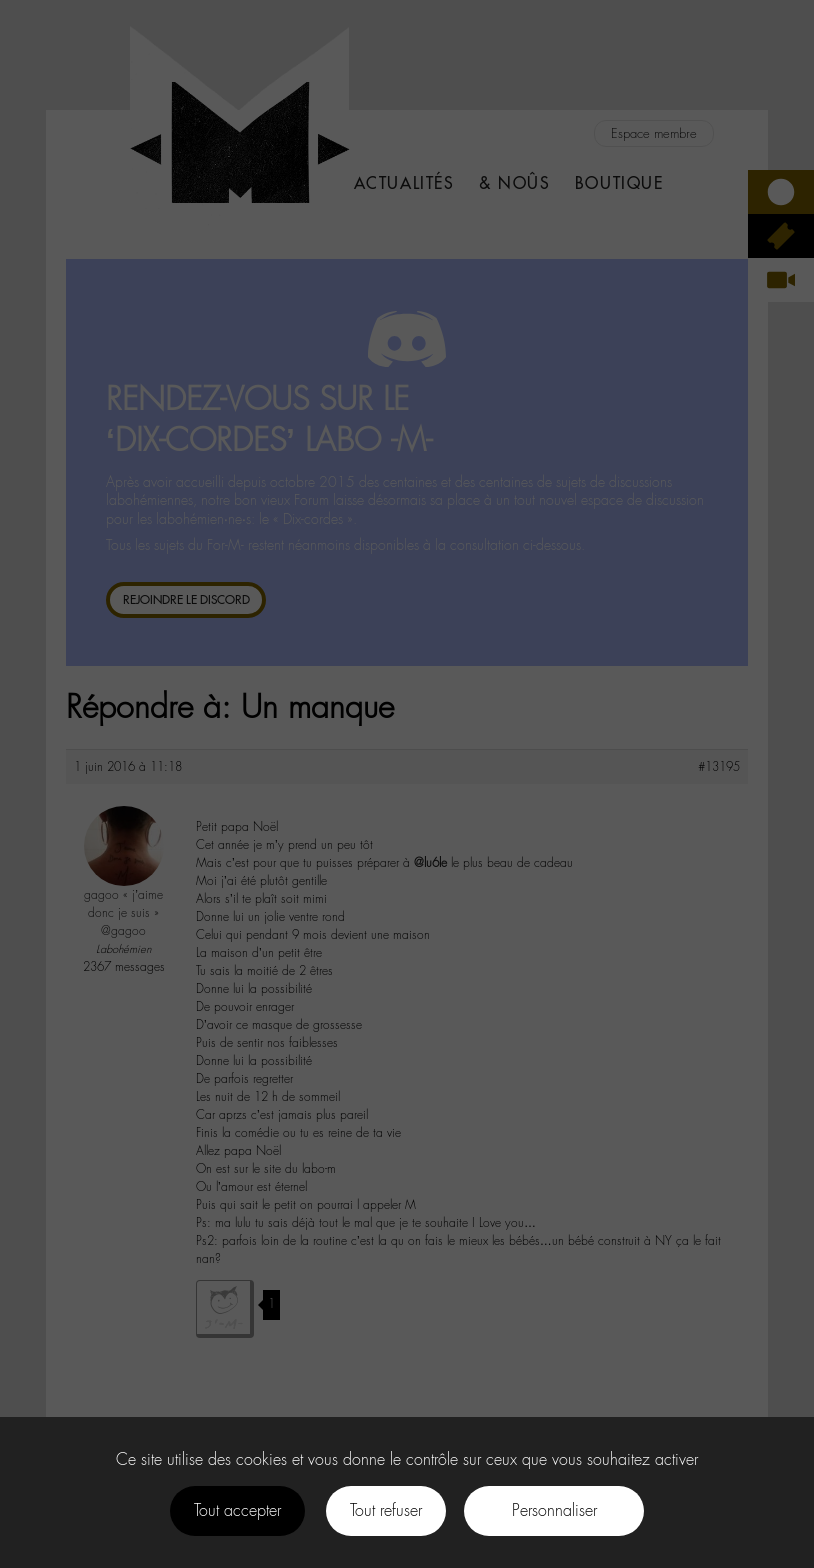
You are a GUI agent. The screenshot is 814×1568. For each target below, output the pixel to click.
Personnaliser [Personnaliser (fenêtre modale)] (554, 1510)
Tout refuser (386, 1510)
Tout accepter (237, 1510)
